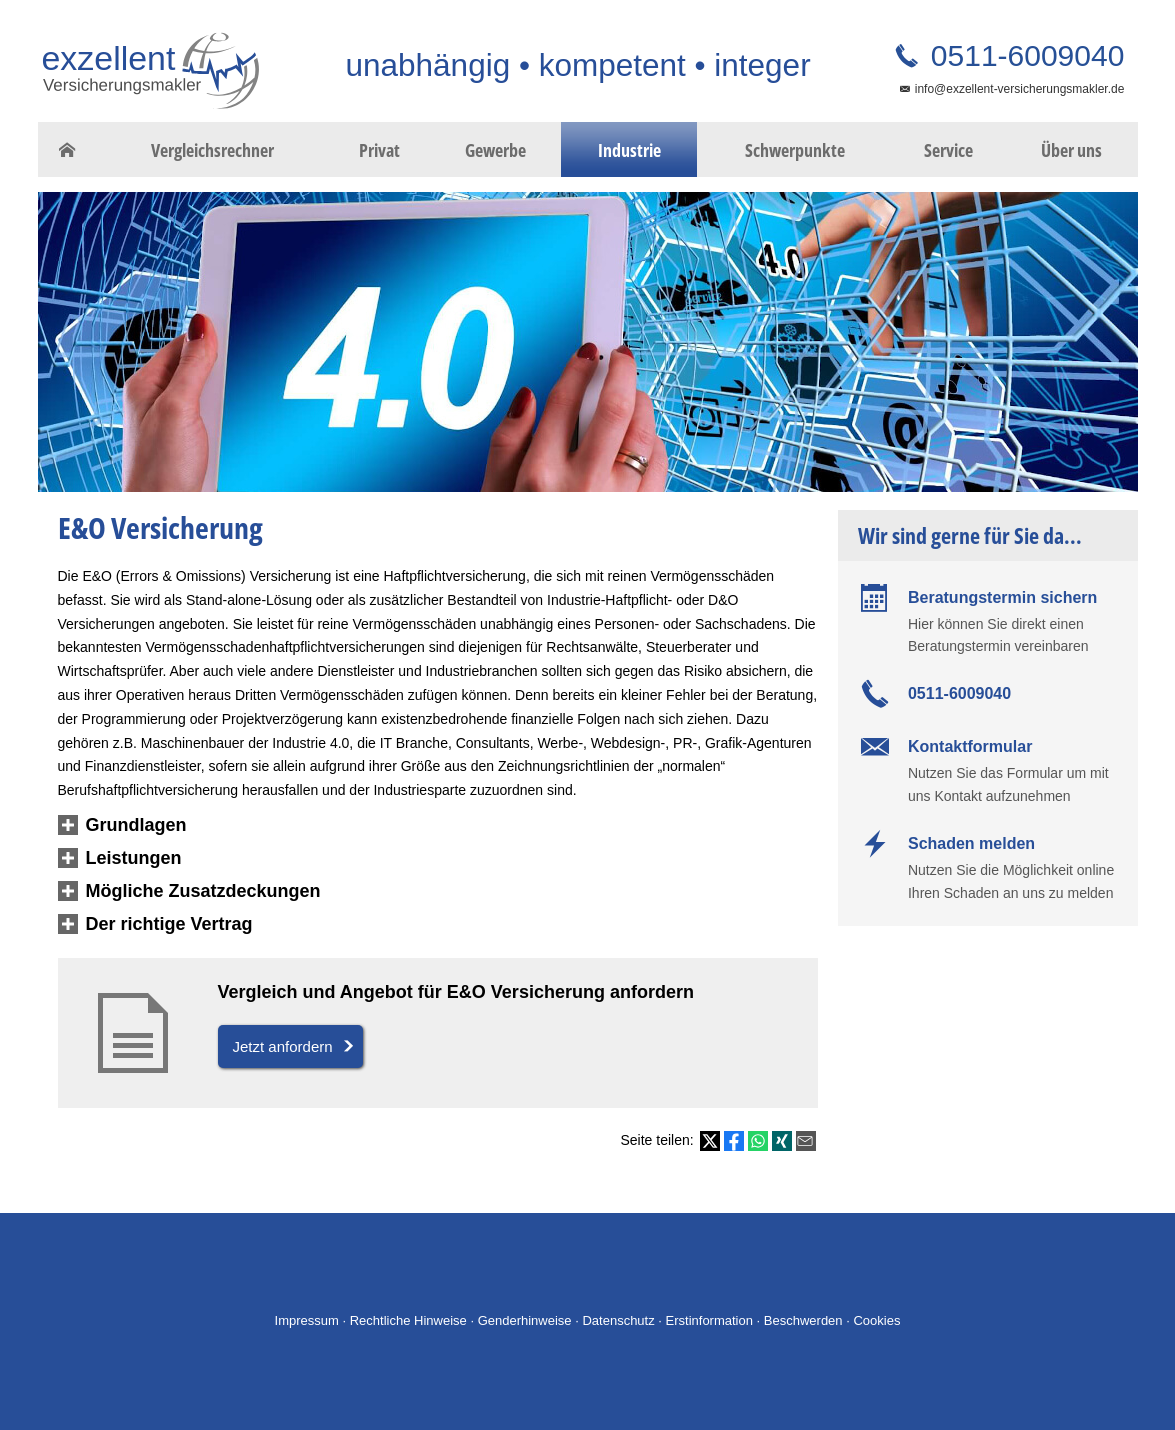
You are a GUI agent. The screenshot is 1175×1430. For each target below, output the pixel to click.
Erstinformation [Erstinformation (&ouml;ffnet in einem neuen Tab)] (709, 1320)
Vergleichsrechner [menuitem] (212, 150)
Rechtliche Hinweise (408, 1320)
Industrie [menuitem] (629, 150)
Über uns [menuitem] (1071, 150)
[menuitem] (67, 150)
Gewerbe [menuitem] (495, 150)
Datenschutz (618, 1320)
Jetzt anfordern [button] (283, 1046)
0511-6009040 (1024, 55)
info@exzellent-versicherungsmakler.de (1020, 89)
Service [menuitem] (948, 150)
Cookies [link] (876, 1320)
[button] (136, 826)
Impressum (307, 1320)
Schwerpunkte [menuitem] (795, 150)
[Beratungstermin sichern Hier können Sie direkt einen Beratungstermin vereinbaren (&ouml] (988, 620)
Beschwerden (803, 1320)
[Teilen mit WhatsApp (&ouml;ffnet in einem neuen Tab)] (758, 1141)
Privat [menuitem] (379, 150)
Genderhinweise (525, 1320)
